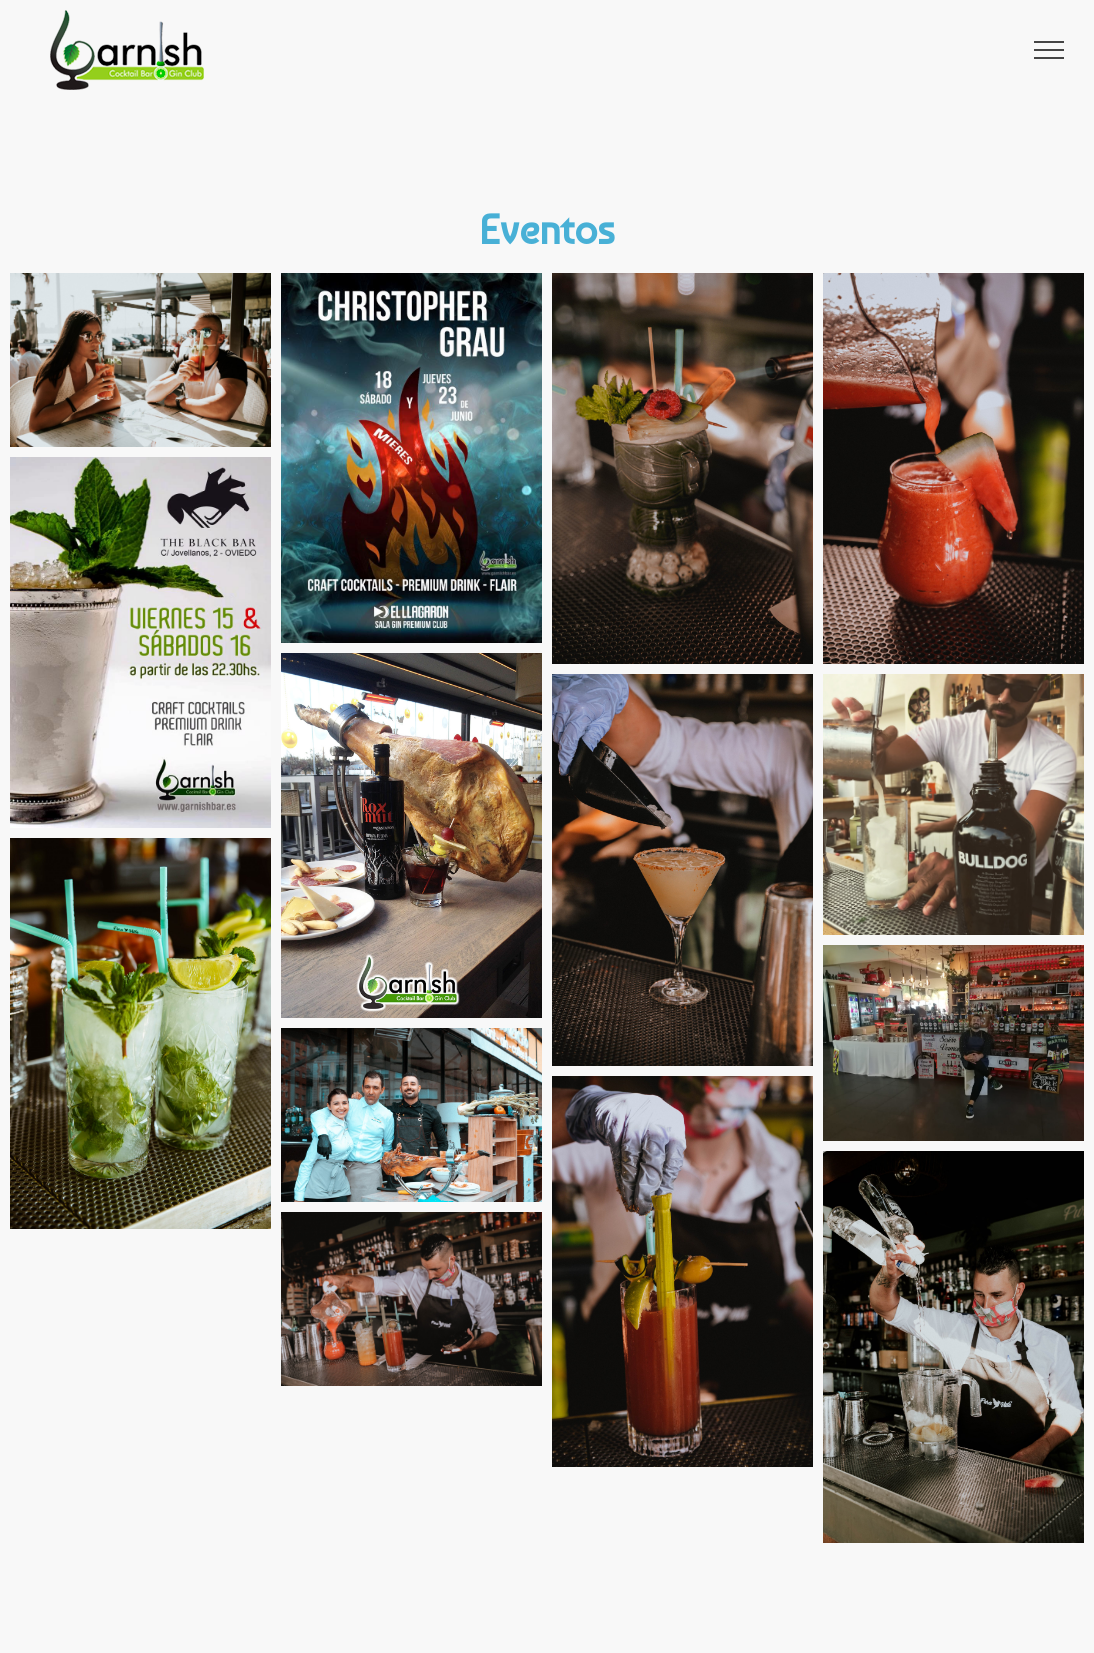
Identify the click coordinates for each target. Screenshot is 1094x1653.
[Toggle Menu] (1049, 50)
